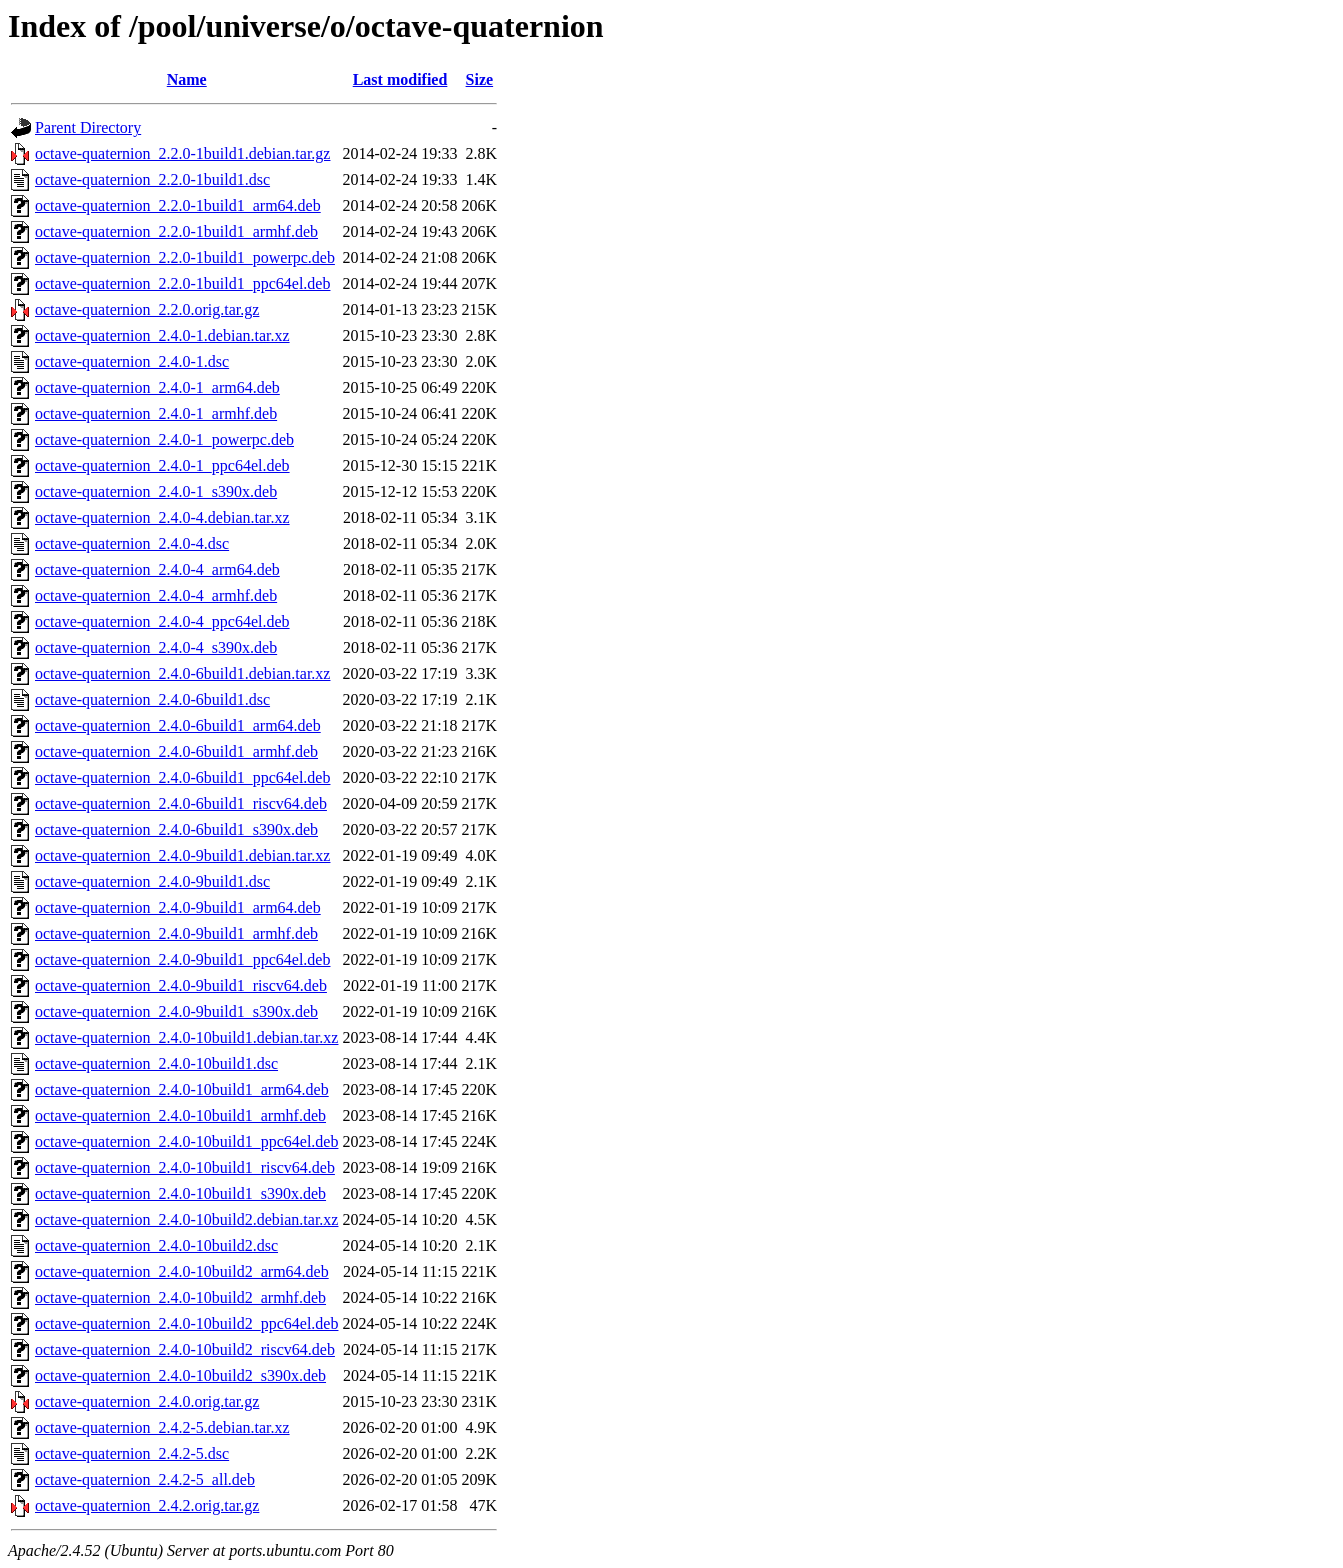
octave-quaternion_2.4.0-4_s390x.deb (156, 647)
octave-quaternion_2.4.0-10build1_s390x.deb (180, 1193)
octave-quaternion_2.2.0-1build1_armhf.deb (176, 231)
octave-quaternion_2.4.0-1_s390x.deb (156, 491)
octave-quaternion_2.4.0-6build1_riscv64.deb (181, 803)
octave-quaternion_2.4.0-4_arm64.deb (157, 569)
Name (187, 79)
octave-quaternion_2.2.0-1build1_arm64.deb (178, 205)
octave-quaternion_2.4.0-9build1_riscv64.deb (181, 985)
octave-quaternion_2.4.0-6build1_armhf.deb (176, 751)
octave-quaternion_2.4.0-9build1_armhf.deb (176, 933)
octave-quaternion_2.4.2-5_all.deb (145, 1479)
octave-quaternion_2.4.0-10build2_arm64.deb (182, 1271)
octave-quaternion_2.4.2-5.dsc (132, 1453)
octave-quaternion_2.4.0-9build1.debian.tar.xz (182, 855)
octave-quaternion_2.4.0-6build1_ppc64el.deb (182, 777)
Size (480, 79)
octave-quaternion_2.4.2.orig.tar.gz (147, 1505)
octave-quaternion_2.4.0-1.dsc (132, 361)
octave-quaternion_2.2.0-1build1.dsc (152, 179)
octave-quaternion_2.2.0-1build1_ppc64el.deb (182, 283)
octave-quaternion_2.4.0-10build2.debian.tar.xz (186, 1219)
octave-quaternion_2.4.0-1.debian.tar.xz (162, 335)
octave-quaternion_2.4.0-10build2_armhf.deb (180, 1297)
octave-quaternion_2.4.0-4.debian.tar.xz (162, 517)
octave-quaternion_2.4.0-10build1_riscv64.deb (185, 1167)
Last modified (400, 79)
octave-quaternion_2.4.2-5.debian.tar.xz (162, 1427)
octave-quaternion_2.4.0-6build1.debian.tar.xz (182, 673)
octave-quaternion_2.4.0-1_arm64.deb (157, 387)
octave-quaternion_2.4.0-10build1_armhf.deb (180, 1115)
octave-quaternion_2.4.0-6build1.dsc (152, 699)
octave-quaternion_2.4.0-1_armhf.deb (156, 413)
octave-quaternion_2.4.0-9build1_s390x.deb (176, 1011)
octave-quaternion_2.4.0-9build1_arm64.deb (178, 907)
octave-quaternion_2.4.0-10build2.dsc (156, 1245)
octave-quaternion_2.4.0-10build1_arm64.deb (182, 1089)
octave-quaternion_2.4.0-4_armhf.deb (156, 595)
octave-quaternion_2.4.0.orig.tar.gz (147, 1401)
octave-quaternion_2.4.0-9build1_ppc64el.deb (182, 959)
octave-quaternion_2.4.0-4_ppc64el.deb (162, 621)
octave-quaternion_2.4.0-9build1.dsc (152, 881)
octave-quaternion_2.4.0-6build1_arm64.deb (178, 725)
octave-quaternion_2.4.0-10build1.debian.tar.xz (186, 1037)
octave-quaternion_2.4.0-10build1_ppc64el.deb (186, 1141)
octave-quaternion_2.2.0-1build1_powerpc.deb (185, 257)
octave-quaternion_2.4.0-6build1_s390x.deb (176, 829)
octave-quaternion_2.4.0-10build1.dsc (156, 1063)
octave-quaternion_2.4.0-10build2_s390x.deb (180, 1375)
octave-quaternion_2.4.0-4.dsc (132, 543)
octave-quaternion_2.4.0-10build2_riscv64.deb (185, 1349)
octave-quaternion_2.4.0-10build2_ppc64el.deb (186, 1323)
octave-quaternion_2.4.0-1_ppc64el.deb (162, 465)
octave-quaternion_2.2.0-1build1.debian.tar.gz (182, 153)
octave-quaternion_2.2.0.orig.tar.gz (147, 309)
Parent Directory (88, 127)
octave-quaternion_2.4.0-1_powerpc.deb (164, 439)
